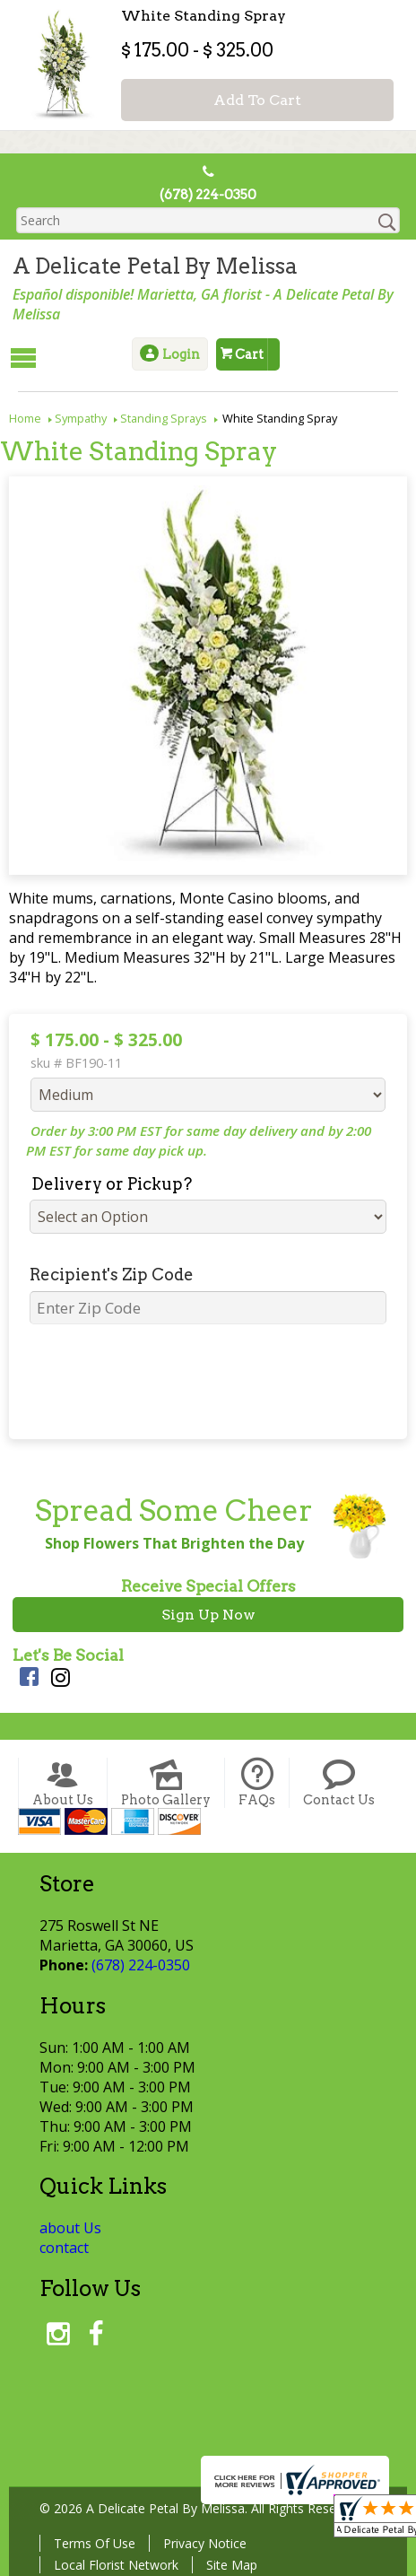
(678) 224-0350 (208, 195)
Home (25, 416)
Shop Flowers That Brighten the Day (170, 1541)
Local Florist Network (112, 2563)
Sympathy (81, 416)
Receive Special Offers (208, 1584)
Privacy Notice (201, 2541)
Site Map (228, 2563)
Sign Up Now (208, 1612)
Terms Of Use (91, 2541)
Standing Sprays (163, 416)
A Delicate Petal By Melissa (151, 267)
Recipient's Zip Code (104, 1272)
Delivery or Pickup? (104, 1182)
